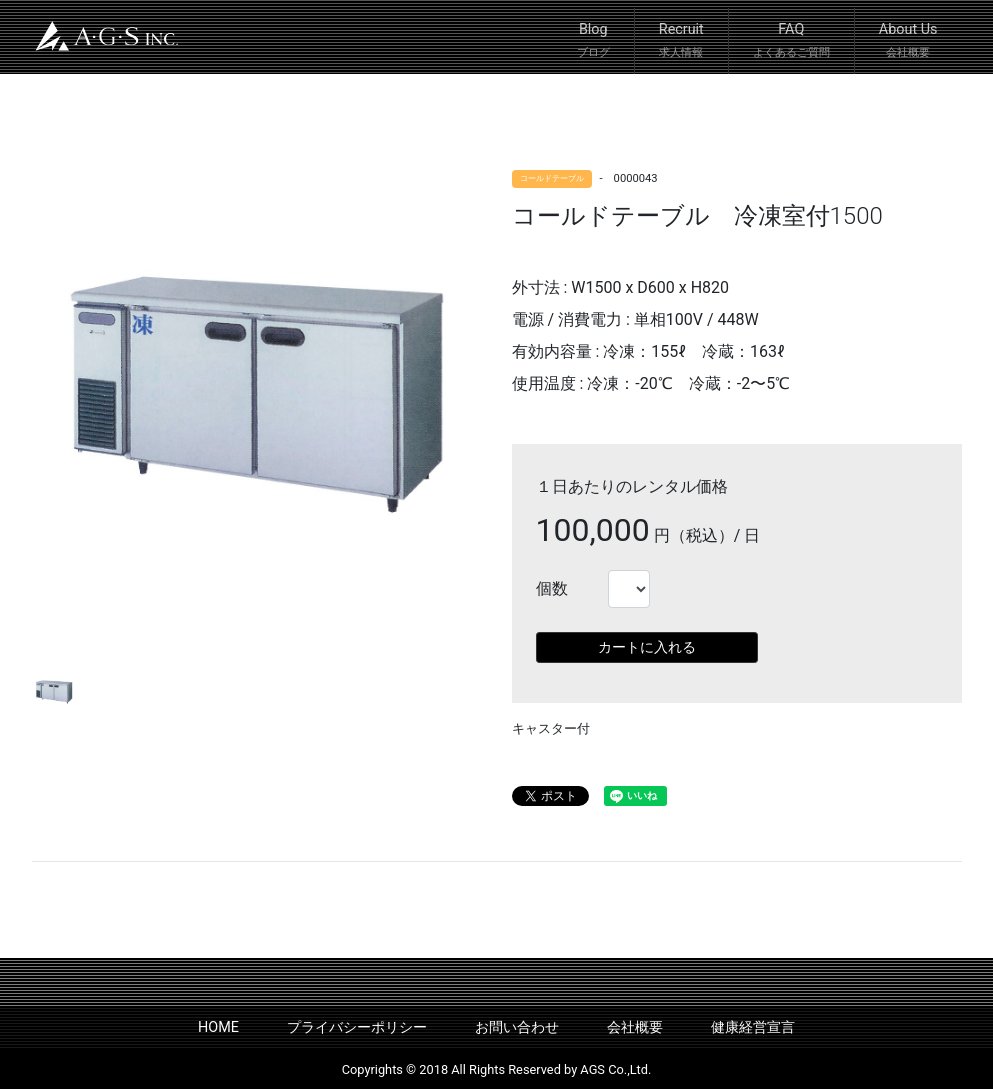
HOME (218, 1027)
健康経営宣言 (753, 1027)
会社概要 (635, 1027)
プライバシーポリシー (357, 1027)
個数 (552, 588)
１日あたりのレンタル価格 (632, 486)
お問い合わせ (517, 1027)
